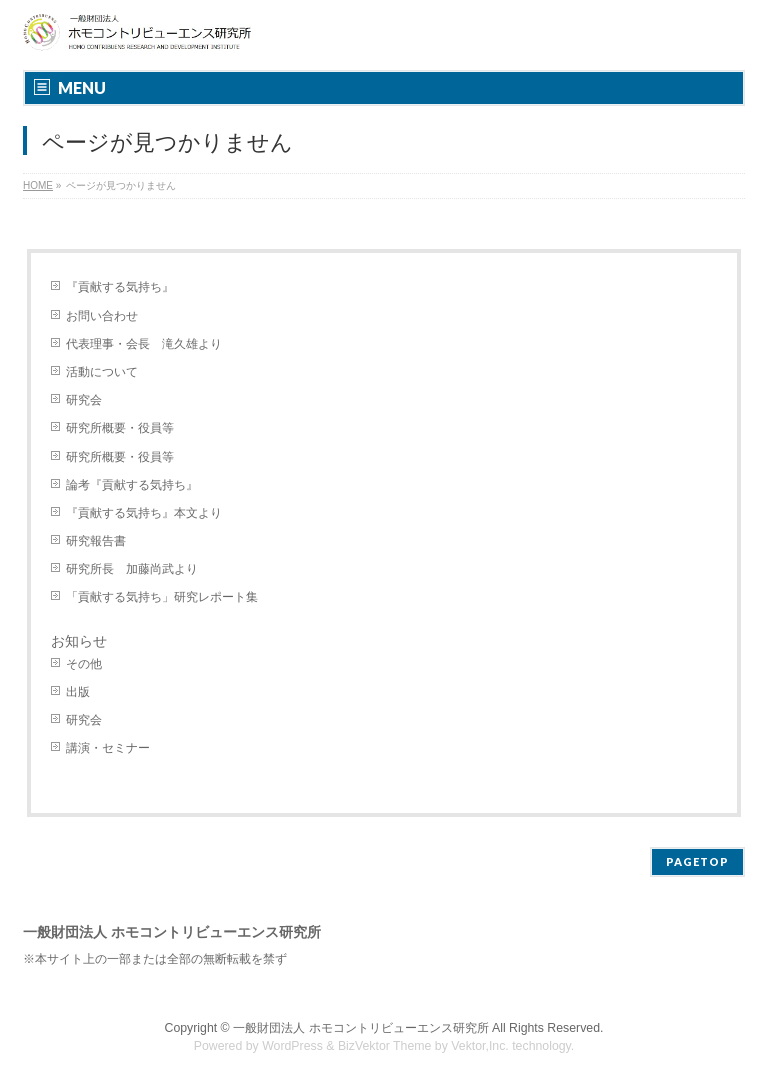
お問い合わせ (102, 316)
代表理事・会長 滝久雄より (144, 344)
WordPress (292, 1046)
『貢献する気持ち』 (120, 287)
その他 (84, 664)
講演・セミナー (108, 748)
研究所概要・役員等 (120, 428)
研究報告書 (96, 541)
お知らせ (79, 641)
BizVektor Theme (385, 1046)
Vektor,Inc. (480, 1046)
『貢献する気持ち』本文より (144, 513)
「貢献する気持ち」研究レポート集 (162, 597)
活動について (102, 372)
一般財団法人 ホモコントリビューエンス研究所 (360, 1028)
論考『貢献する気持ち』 (132, 485)
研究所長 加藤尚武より (132, 569)
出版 (78, 692)
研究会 (84, 400)
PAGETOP (697, 861)
